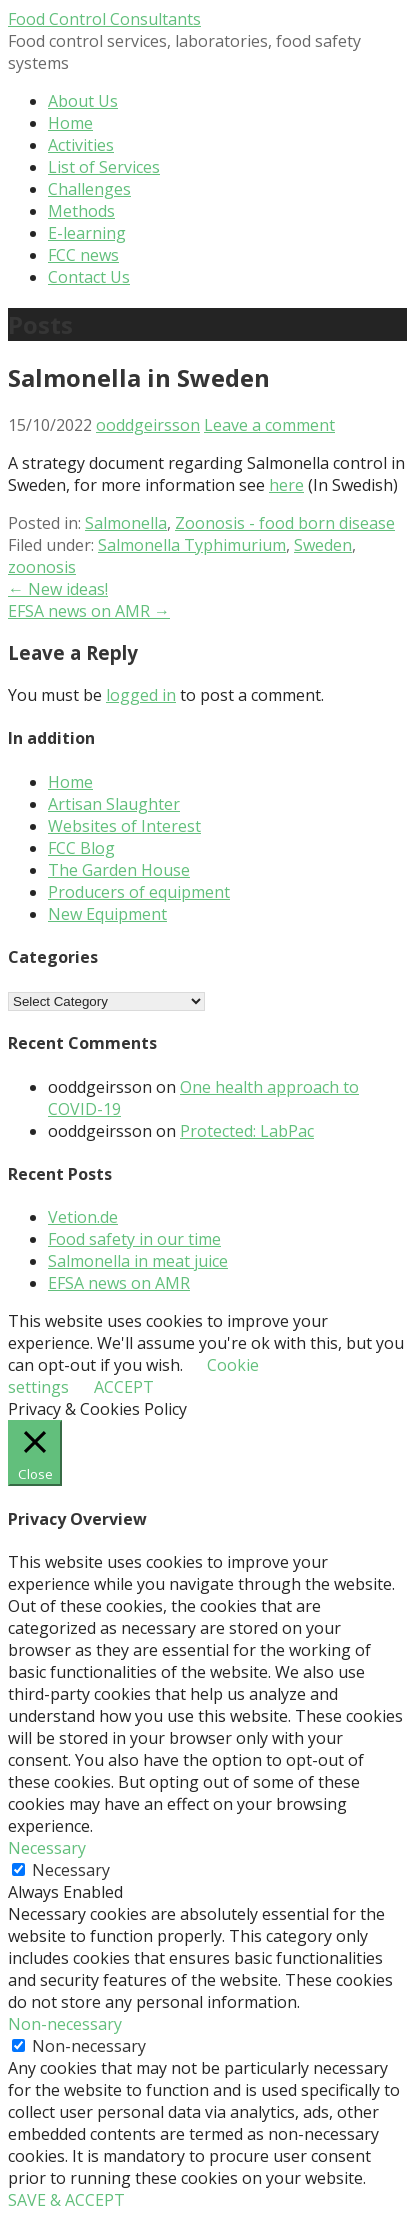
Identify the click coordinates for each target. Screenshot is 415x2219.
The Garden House (119, 870)
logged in (141, 695)
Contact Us (89, 277)
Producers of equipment (139, 892)
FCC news (83, 255)
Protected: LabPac (247, 1131)
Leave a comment (269, 425)
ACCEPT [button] (124, 1387)
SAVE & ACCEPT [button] (66, 2200)
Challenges (89, 189)
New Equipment (107, 914)
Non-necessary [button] (65, 2024)
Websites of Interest (124, 826)
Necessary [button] (47, 1848)
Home (70, 123)
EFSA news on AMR (119, 1283)
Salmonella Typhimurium (192, 545)
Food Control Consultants (104, 19)
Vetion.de (83, 1217)
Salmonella (126, 523)
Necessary (71, 1870)
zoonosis (42, 567)
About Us (83, 101)
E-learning (87, 233)
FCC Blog (81, 848)
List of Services (104, 167)
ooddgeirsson (148, 425)
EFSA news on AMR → (89, 611)
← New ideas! (58, 589)
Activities (81, 145)
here (286, 485)
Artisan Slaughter (114, 804)
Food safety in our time (134, 1239)
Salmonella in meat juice (138, 1261)
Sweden (323, 545)
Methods (81, 211)
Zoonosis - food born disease (285, 523)
